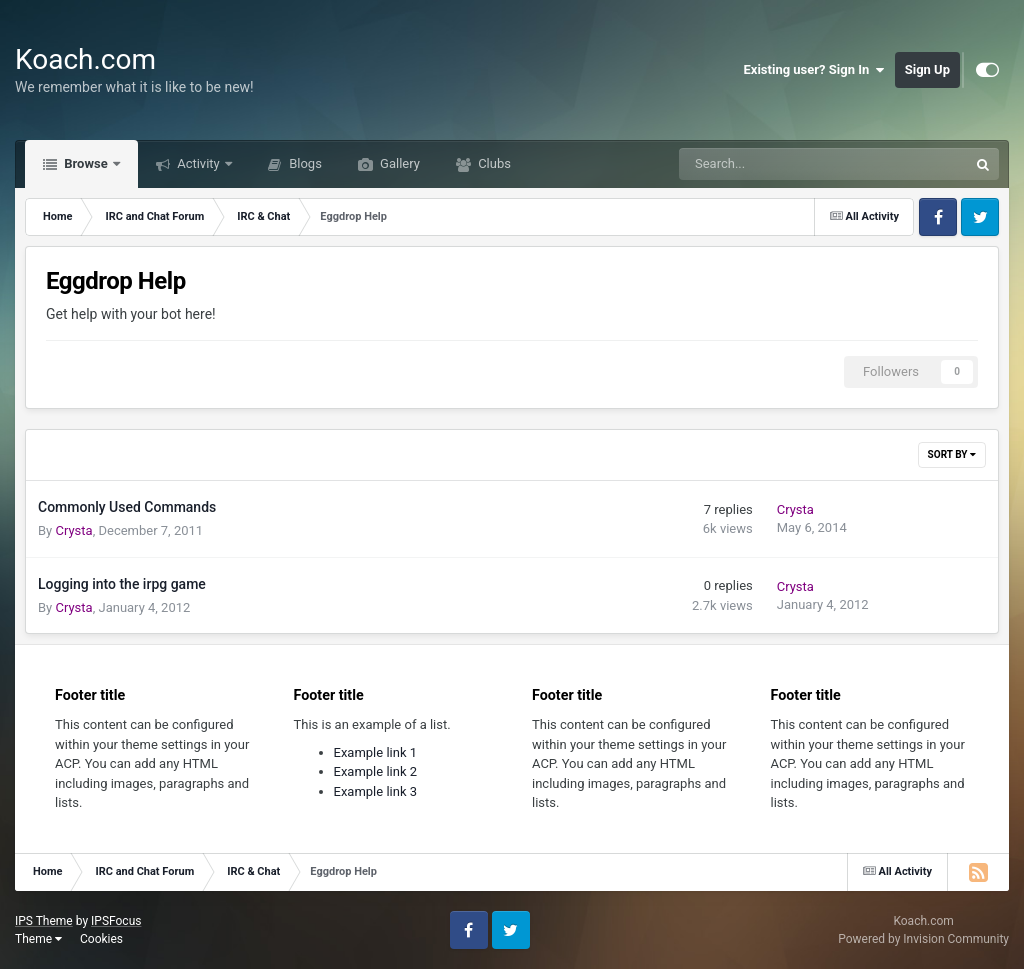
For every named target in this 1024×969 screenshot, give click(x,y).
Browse (86, 163)
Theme (38, 939)
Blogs (304, 163)
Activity (198, 163)
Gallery (398, 163)
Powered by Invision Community (923, 939)
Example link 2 (376, 771)
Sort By (952, 454)
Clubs (493, 163)
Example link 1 (376, 752)
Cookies (101, 939)
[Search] (773, 164)
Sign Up (927, 69)
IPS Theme (44, 921)
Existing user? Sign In (814, 70)
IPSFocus (116, 921)
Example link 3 (376, 791)
